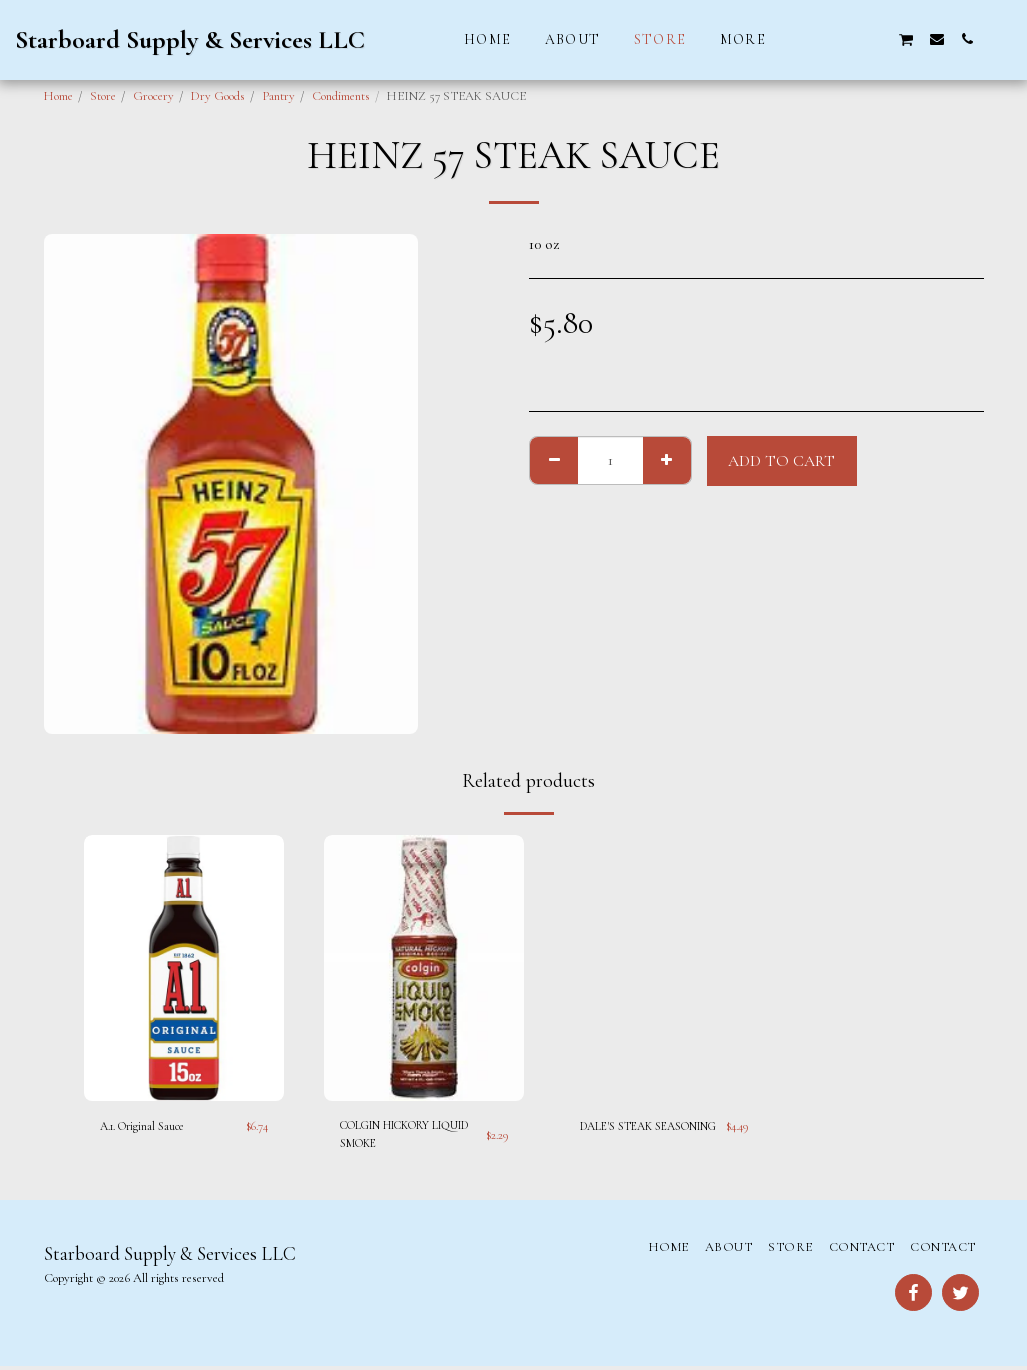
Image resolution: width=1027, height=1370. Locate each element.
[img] (184, 968)
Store (103, 96)
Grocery (153, 96)
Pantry (278, 96)
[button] (816, 39)
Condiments (341, 96)
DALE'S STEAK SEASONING (621, 1135)
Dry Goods (218, 96)
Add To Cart (781, 461)
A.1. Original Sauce (147, 1126)
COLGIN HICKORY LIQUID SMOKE (396, 1135)
